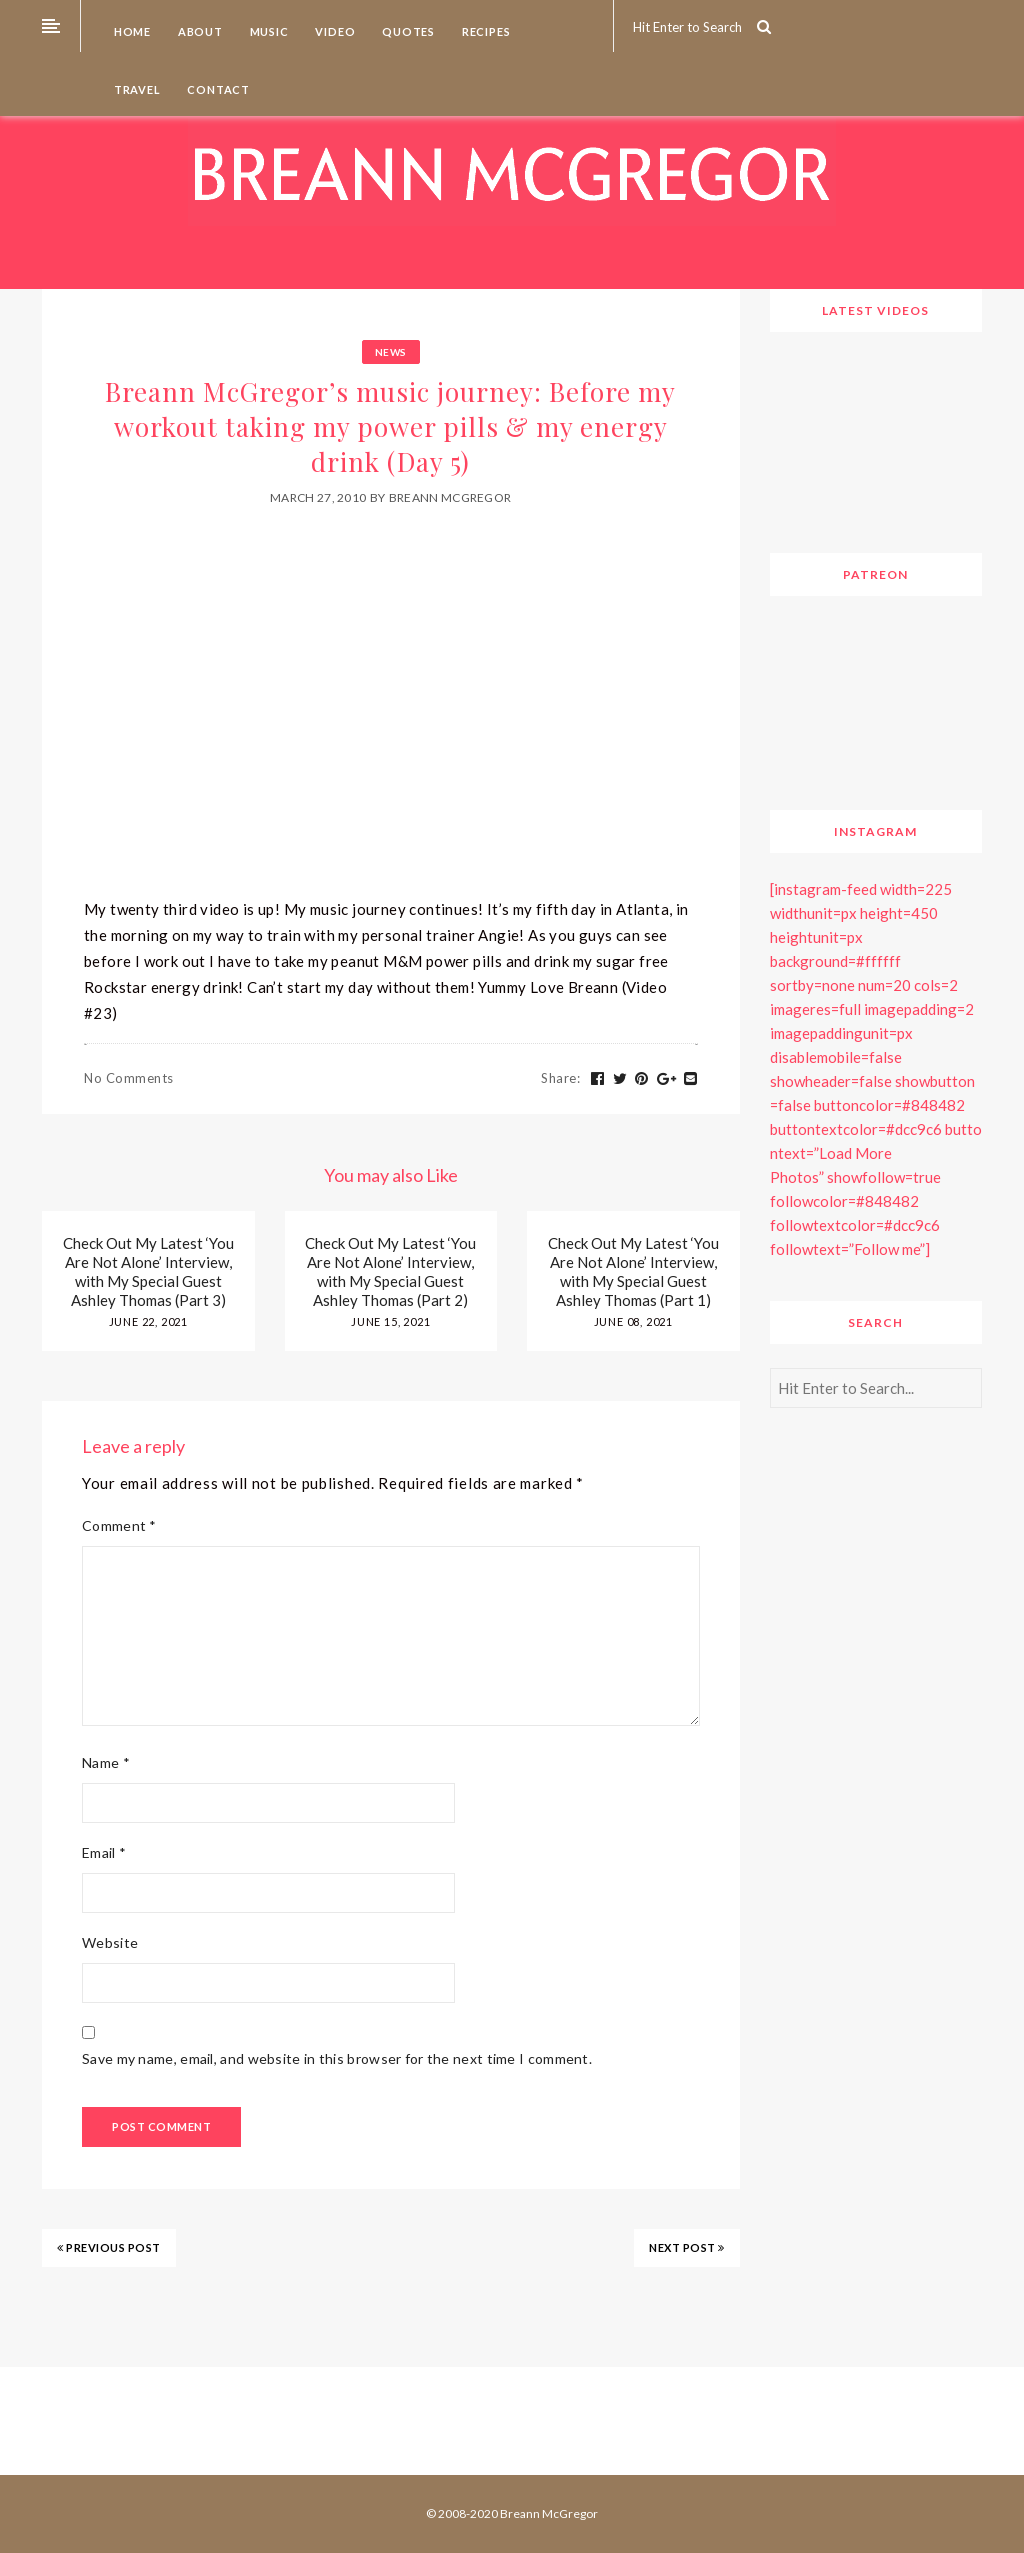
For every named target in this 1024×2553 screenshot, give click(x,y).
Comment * (119, 1525)
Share (560, 1078)
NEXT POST (687, 2247)
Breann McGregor (450, 497)
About (199, 31)
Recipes (484, 31)
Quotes (407, 31)
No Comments (129, 1078)
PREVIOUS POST (109, 2247)
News (391, 352)
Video (334, 31)
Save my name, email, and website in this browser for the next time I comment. (337, 2058)
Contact (217, 89)
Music (268, 31)
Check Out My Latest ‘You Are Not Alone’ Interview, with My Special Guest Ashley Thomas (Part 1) (633, 1271)
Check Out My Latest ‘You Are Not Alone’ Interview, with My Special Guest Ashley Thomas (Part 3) (148, 1271)
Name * (106, 1762)
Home (131, 31)
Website (110, 1942)
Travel (136, 89)
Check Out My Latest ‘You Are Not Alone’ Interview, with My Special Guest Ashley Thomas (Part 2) (390, 1271)
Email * (104, 1852)
